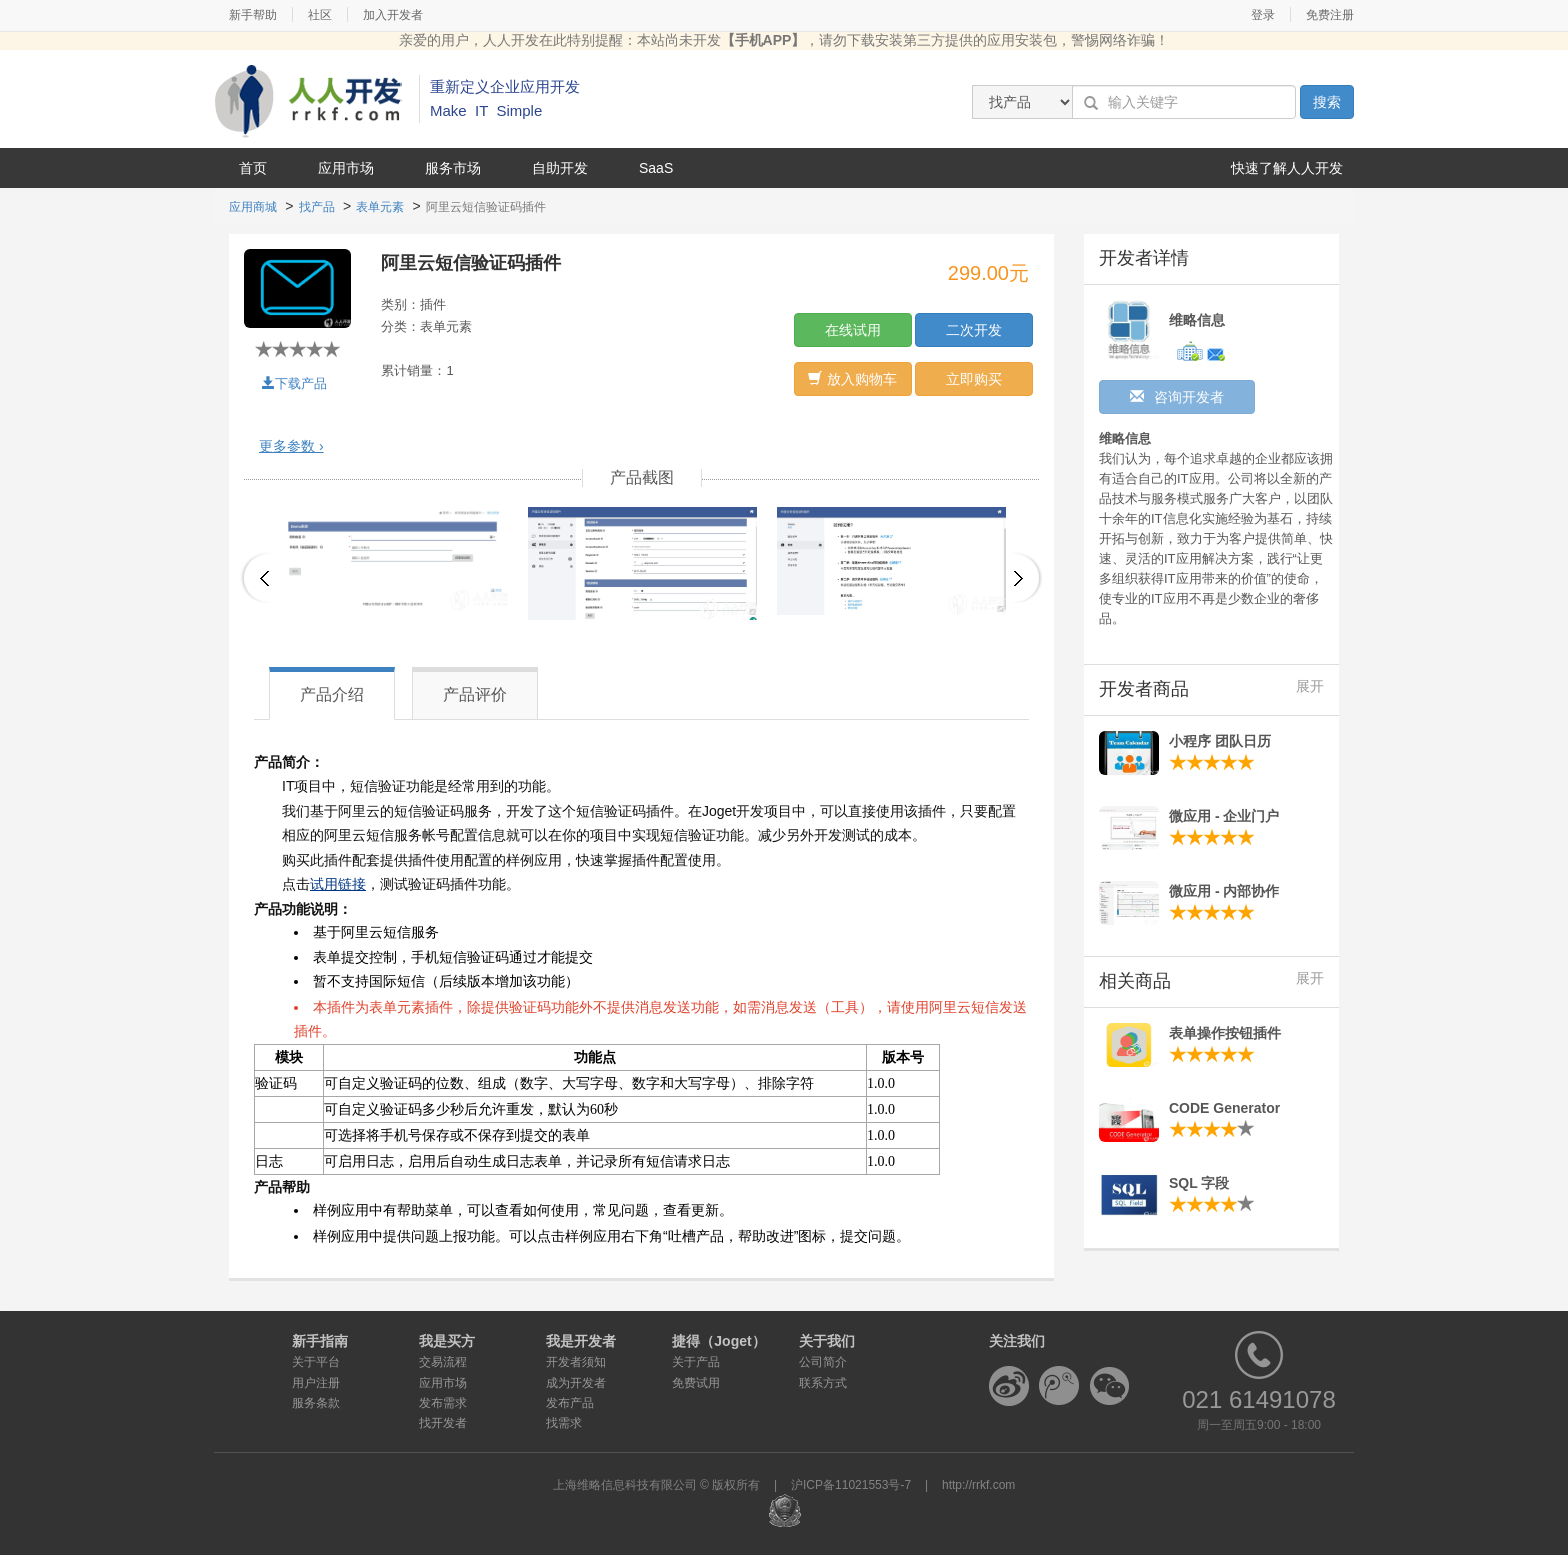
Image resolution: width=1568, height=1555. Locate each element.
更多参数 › (291, 446)
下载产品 (294, 383)
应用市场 (346, 168)
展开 (1310, 686)
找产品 (317, 207)
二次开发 (974, 330)
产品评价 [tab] (475, 694)
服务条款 (316, 1403)
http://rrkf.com (978, 1485)
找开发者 (443, 1423)
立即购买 (974, 379)
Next (1027, 578)
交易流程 (443, 1362)
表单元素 (380, 207)
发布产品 (570, 1403)
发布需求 (443, 1403)
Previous (255, 578)
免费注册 (1330, 15)
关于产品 (696, 1362)
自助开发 (560, 168)
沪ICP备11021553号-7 (851, 1485)
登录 (1263, 15)
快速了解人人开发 (1287, 168)
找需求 (564, 1423)
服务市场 (453, 168)
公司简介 (823, 1362)
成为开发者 (576, 1383)
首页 (253, 168)
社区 (320, 15)
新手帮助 (253, 15)
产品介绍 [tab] (332, 694)
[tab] (641, 446)
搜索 (1327, 102)
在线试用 (853, 330)
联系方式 (823, 1383)
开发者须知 (576, 1362)
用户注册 (316, 1383)
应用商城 (253, 207)
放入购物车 (852, 379)
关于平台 (316, 1362)
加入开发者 (393, 15)
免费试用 (696, 1383)
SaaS (656, 168)
